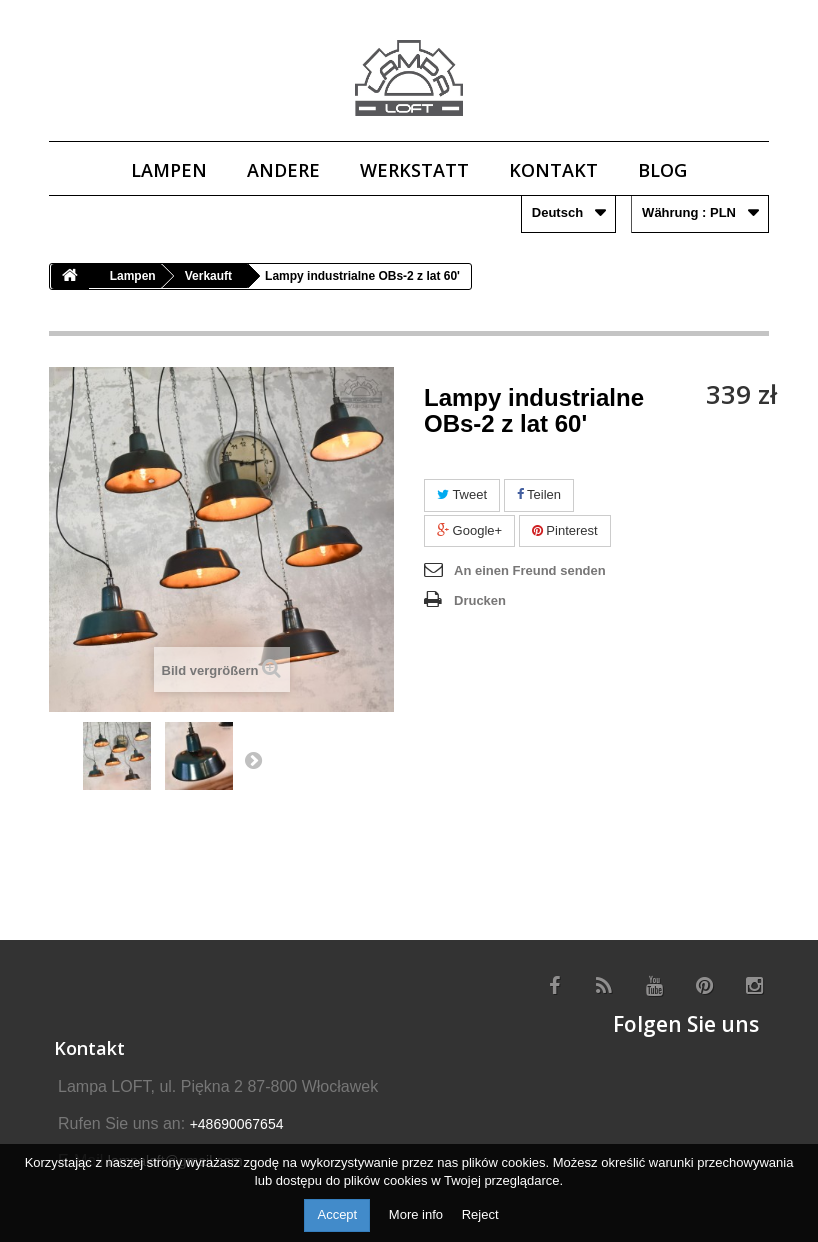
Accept (337, 1214)
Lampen (169, 170)
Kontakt (553, 170)
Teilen (539, 494)
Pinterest (565, 530)
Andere (283, 170)
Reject (480, 1214)
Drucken (480, 600)
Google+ (469, 530)
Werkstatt (414, 170)
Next (253, 760)
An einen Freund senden (530, 570)
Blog (662, 170)
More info (418, 1214)
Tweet (462, 494)
